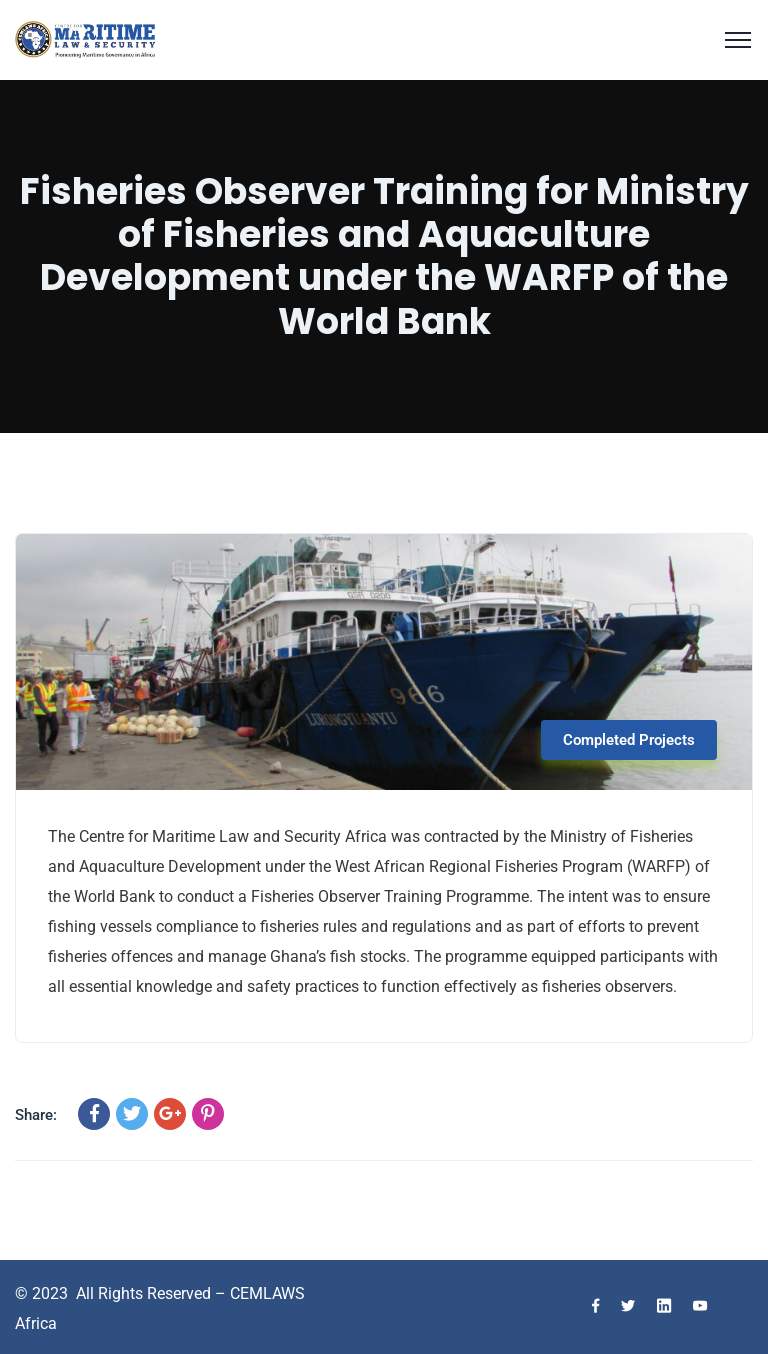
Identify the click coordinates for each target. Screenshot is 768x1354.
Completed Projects (629, 740)
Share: (36, 1115)
